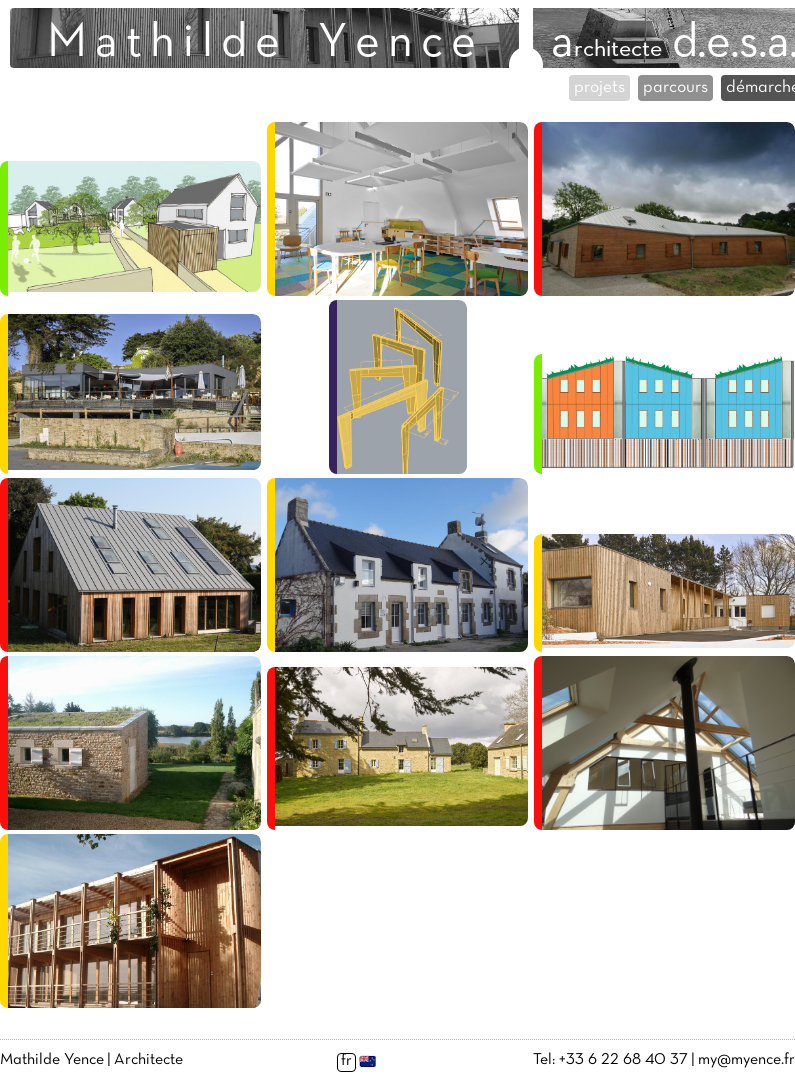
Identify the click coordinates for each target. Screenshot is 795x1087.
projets (599, 88)
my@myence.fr (746, 1060)
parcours (675, 88)
